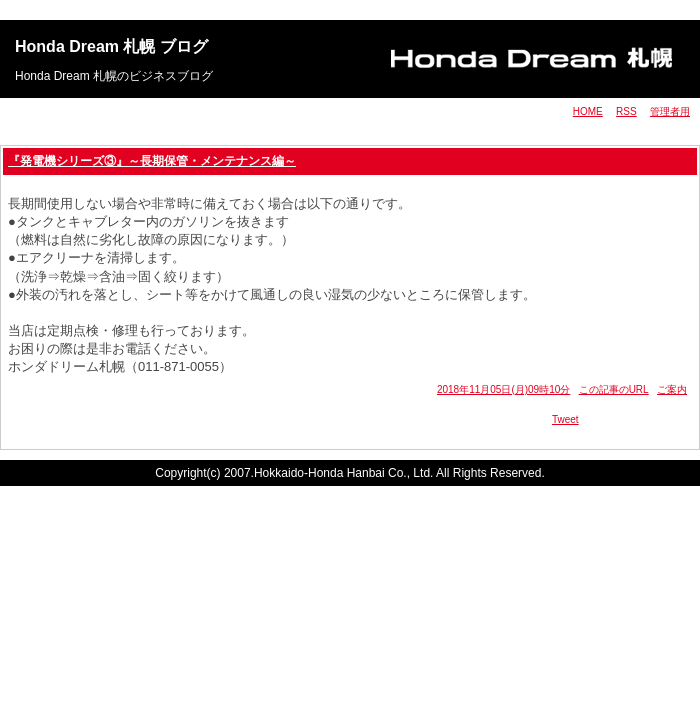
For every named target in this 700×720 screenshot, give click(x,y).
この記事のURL (614, 389)
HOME (588, 111)
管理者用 (670, 111)
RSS (626, 111)
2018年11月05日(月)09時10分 (503, 389)
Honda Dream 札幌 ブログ (111, 46)
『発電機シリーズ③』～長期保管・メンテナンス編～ (152, 161)
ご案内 (672, 389)
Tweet (565, 419)
